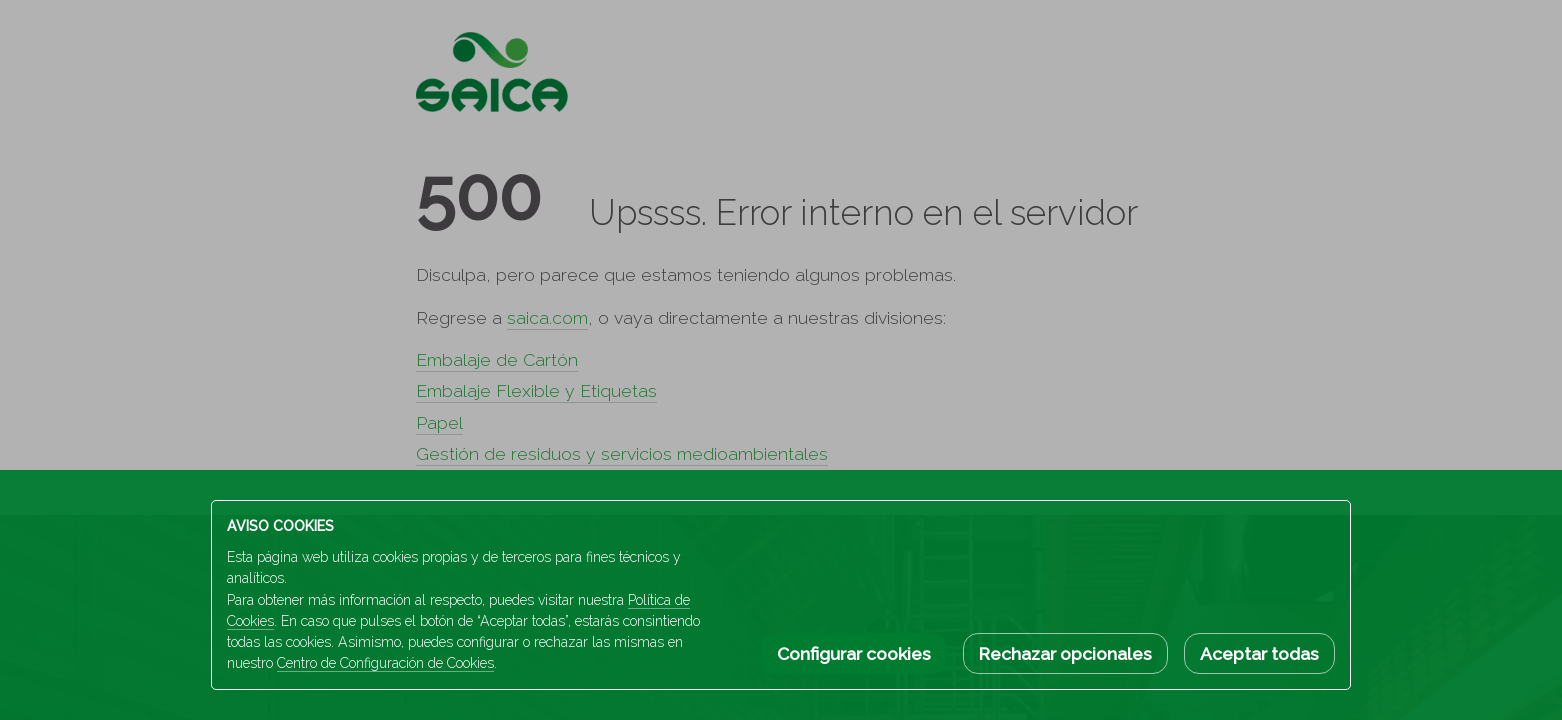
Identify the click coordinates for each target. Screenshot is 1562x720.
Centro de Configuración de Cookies (385, 663)
